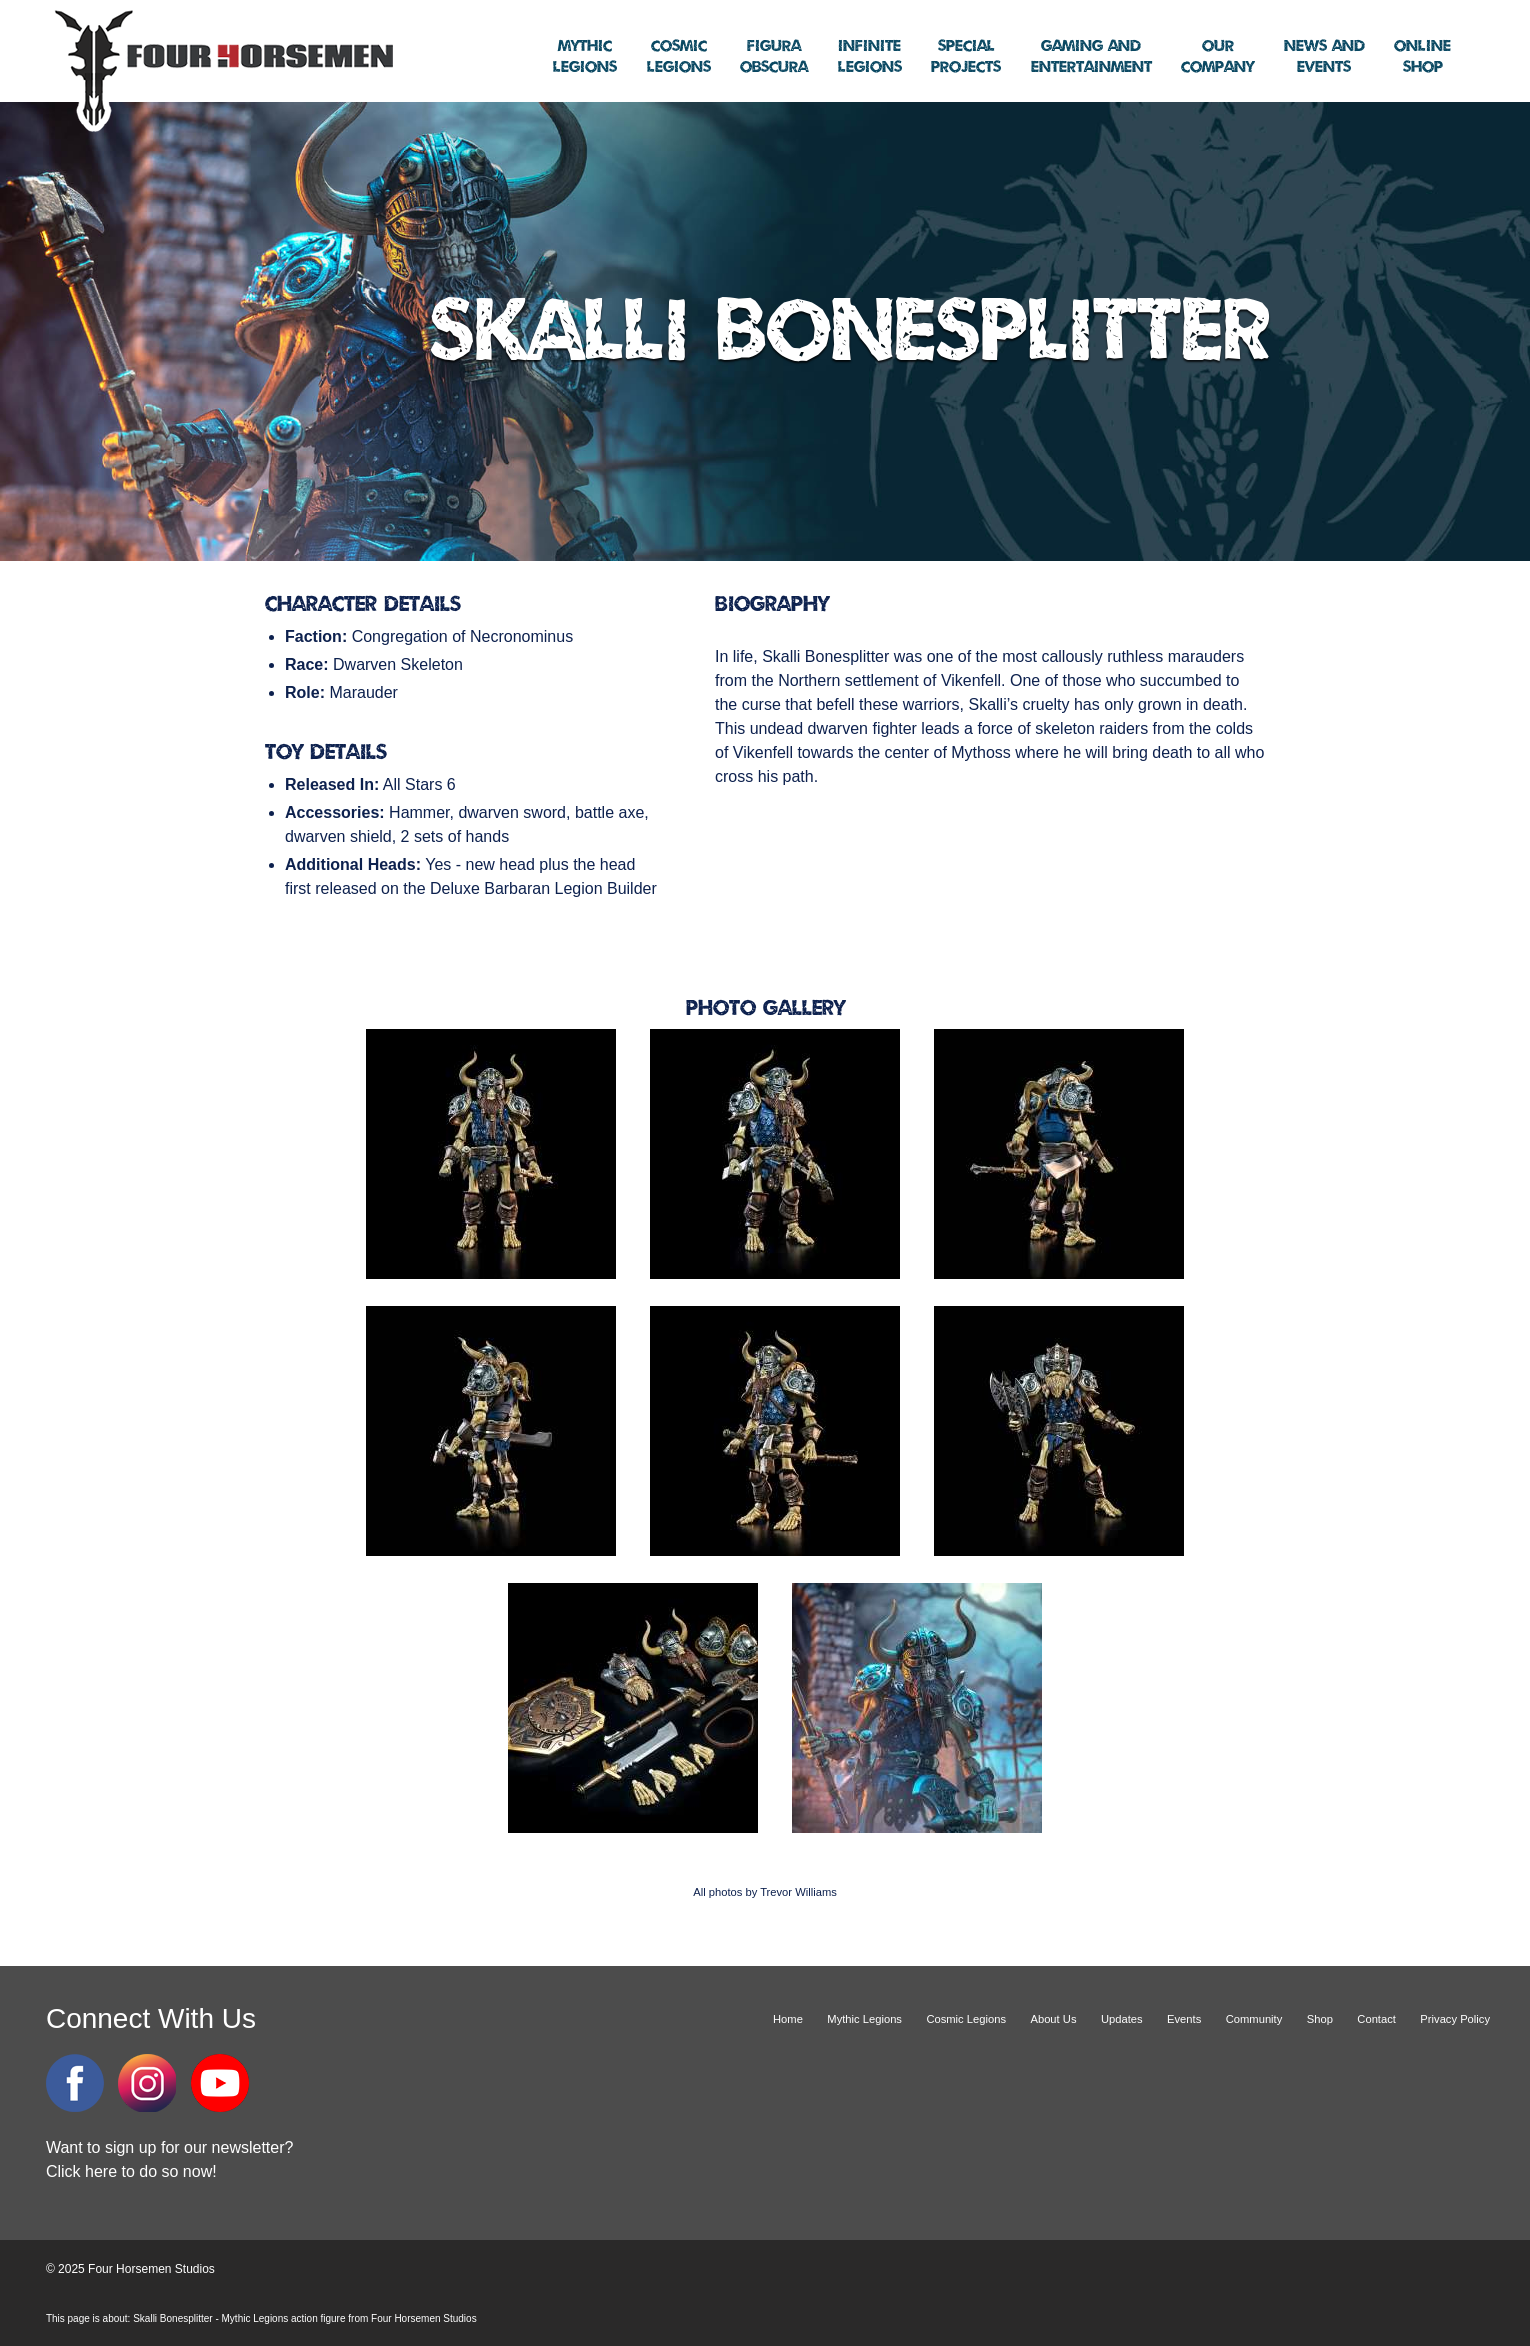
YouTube (220, 2083)
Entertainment (1091, 57)
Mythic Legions (864, 2019)
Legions (585, 57)
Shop (1422, 57)
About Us (1053, 2019)
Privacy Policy (1455, 2019)
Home (788, 2019)
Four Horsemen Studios (221, 68)
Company (1217, 57)
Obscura (774, 57)
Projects (966, 57)
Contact (1376, 2019)
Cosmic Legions (966, 2019)
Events (1324, 57)
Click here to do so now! (131, 2171)
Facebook (75, 2083)
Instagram (147, 2083)
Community (1254, 2019)
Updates (1122, 2019)
